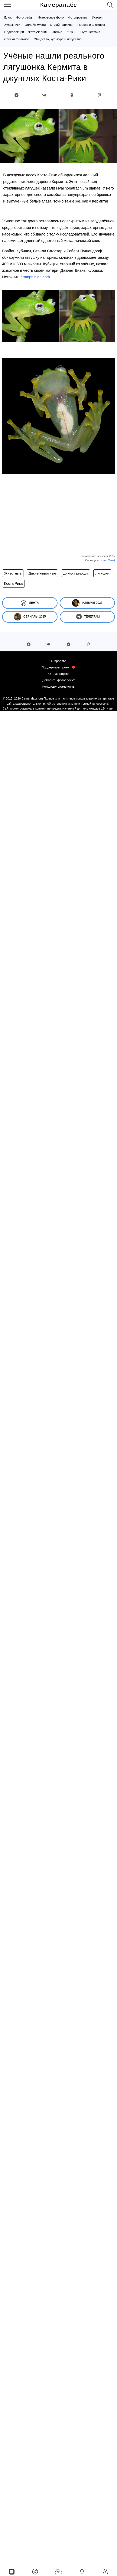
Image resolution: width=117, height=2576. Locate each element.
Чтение (57, 32)
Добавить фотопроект (58, 1144)
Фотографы (24, 17)
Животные (13, 573)
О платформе (58, 1138)
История (98, 17)
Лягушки (102, 573)
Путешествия (90, 32)
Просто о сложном (91, 24)
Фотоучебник (38, 32)
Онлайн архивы (61, 24)
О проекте (58, 1125)
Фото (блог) (107, 560)
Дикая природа (75, 573)
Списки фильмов (16, 39)
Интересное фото (51, 17)
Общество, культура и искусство (58, 39)
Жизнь (71, 32)
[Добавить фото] (59, 2571)
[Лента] (35, 2571)
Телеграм (87, 617)
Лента (30, 603)
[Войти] (105, 2571)
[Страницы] (12, 2571)
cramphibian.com (35, 277)
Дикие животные (42, 573)
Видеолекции (14, 32)
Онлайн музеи (35, 24)
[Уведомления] (82, 2571)
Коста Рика (13, 584)
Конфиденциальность (58, 1150)
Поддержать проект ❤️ (59, 1131)
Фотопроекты (78, 17)
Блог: (8, 17)
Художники (12, 24)
